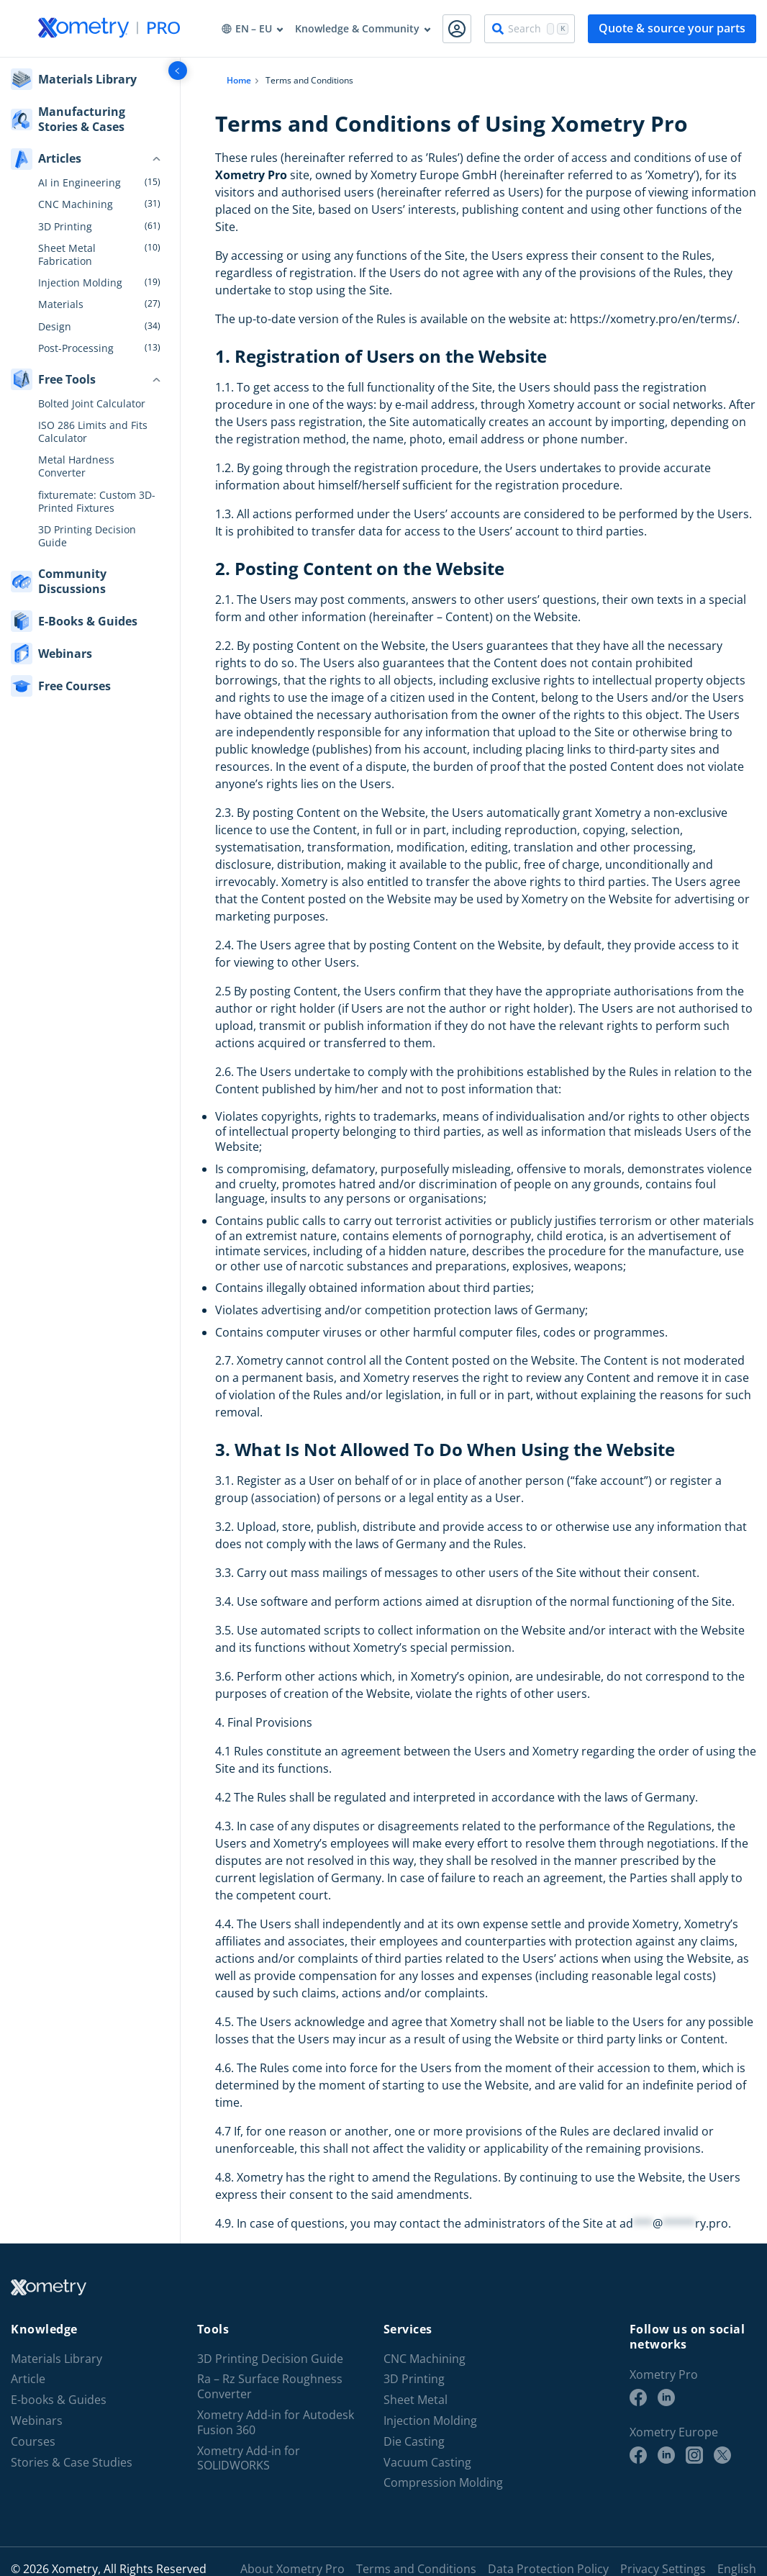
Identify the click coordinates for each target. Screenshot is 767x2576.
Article (28, 2379)
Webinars (37, 2420)
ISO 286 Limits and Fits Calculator (93, 432)
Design (54, 326)
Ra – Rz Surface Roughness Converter (269, 2387)
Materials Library (56, 2359)
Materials (60, 304)
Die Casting (414, 2441)
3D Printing (65, 226)
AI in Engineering (79, 182)
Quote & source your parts (672, 28)
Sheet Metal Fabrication (67, 255)
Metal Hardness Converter (76, 466)
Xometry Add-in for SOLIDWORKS (248, 2459)
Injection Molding (80, 282)
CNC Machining (75, 204)
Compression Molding (443, 2482)
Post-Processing (76, 348)
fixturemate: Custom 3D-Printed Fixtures (96, 502)
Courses (33, 2441)
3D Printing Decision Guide (87, 536)
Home (239, 80)
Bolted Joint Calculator (91, 403)
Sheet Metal (416, 2400)
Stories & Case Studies (71, 2462)
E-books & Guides (58, 2400)
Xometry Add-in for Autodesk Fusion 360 (275, 2423)
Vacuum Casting (427, 2462)
